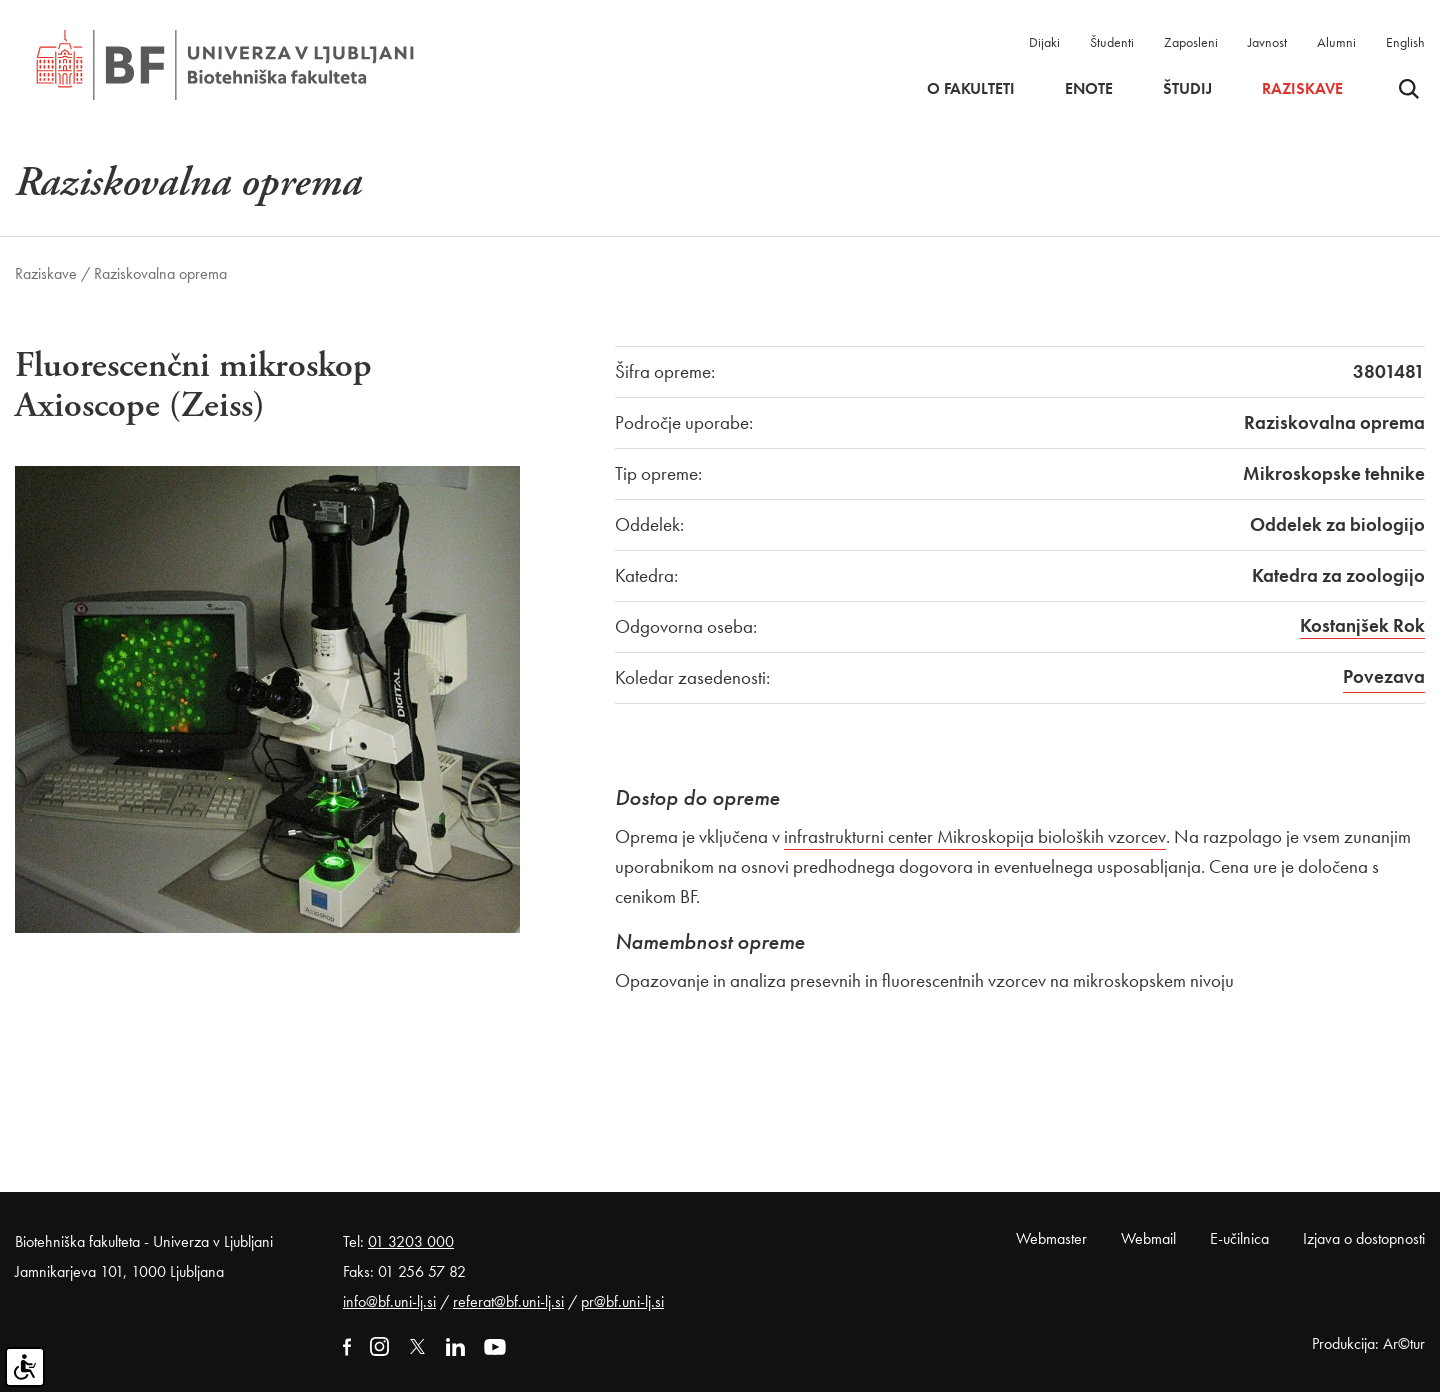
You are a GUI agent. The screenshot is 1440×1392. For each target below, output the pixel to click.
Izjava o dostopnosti (1364, 1238)
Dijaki (1044, 42)
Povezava (1384, 676)
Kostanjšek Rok (1362, 625)
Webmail (1148, 1238)
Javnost (1267, 42)
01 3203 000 (411, 1241)
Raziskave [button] (1302, 89)
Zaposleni (1191, 42)
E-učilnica (1239, 1238)
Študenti (1112, 42)
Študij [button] (1187, 89)
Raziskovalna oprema (160, 273)
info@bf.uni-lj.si (389, 1301)
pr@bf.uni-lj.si (622, 1301)
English (1405, 42)
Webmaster (1051, 1238)
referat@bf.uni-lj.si (508, 1301)
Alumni (1336, 42)
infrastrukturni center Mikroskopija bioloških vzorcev (975, 836)
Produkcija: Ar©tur (1368, 1343)
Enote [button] (1089, 89)
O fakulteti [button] (971, 89)
